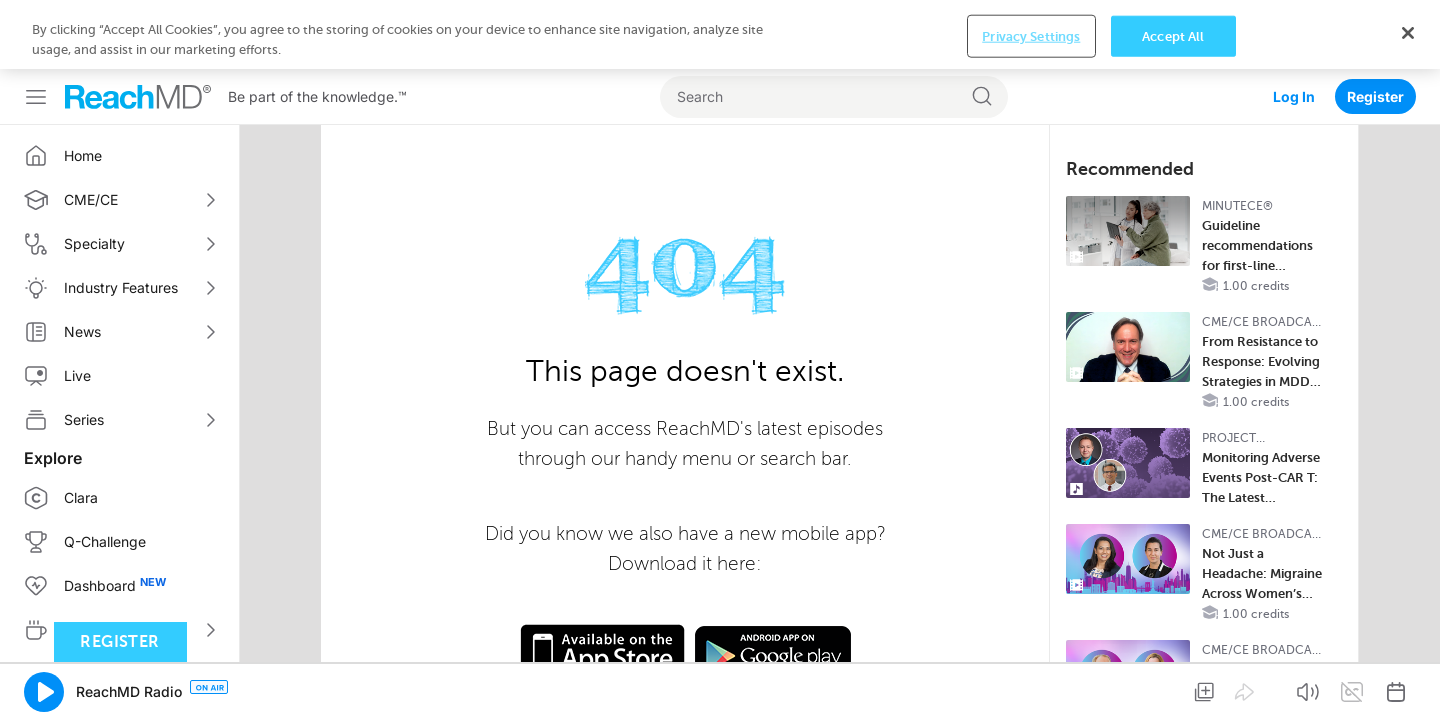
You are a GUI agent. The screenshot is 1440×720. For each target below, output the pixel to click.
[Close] (1408, 685)
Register (1375, 27)
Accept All (1173, 687)
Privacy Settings (1031, 687)
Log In (1294, 27)
